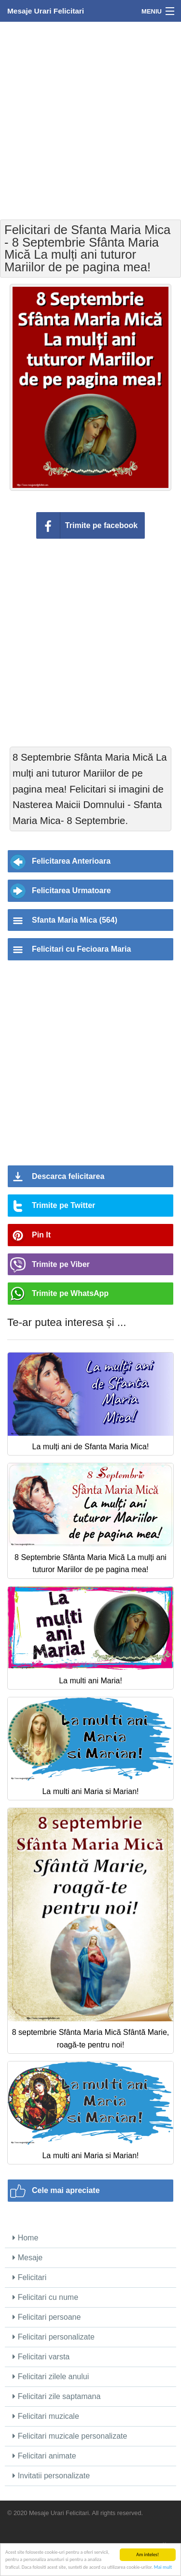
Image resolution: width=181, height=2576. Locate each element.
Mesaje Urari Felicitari (45, 11)
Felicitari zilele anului (51, 2376)
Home (25, 2238)
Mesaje (27, 2257)
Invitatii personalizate (51, 2476)
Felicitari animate (44, 2456)
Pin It (41, 1235)
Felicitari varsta (41, 2357)
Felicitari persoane (47, 2317)
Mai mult (163, 2567)
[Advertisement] (90, 119)
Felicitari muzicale (46, 2416)
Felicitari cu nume (45, 2297)
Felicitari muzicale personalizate (70, 2436)
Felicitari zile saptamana (56, 2396)
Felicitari (29, 2277)
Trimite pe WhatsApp (70, 1293)
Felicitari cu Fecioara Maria (81, 949)
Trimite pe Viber (61, 1264)
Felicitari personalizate (54, 2337)
